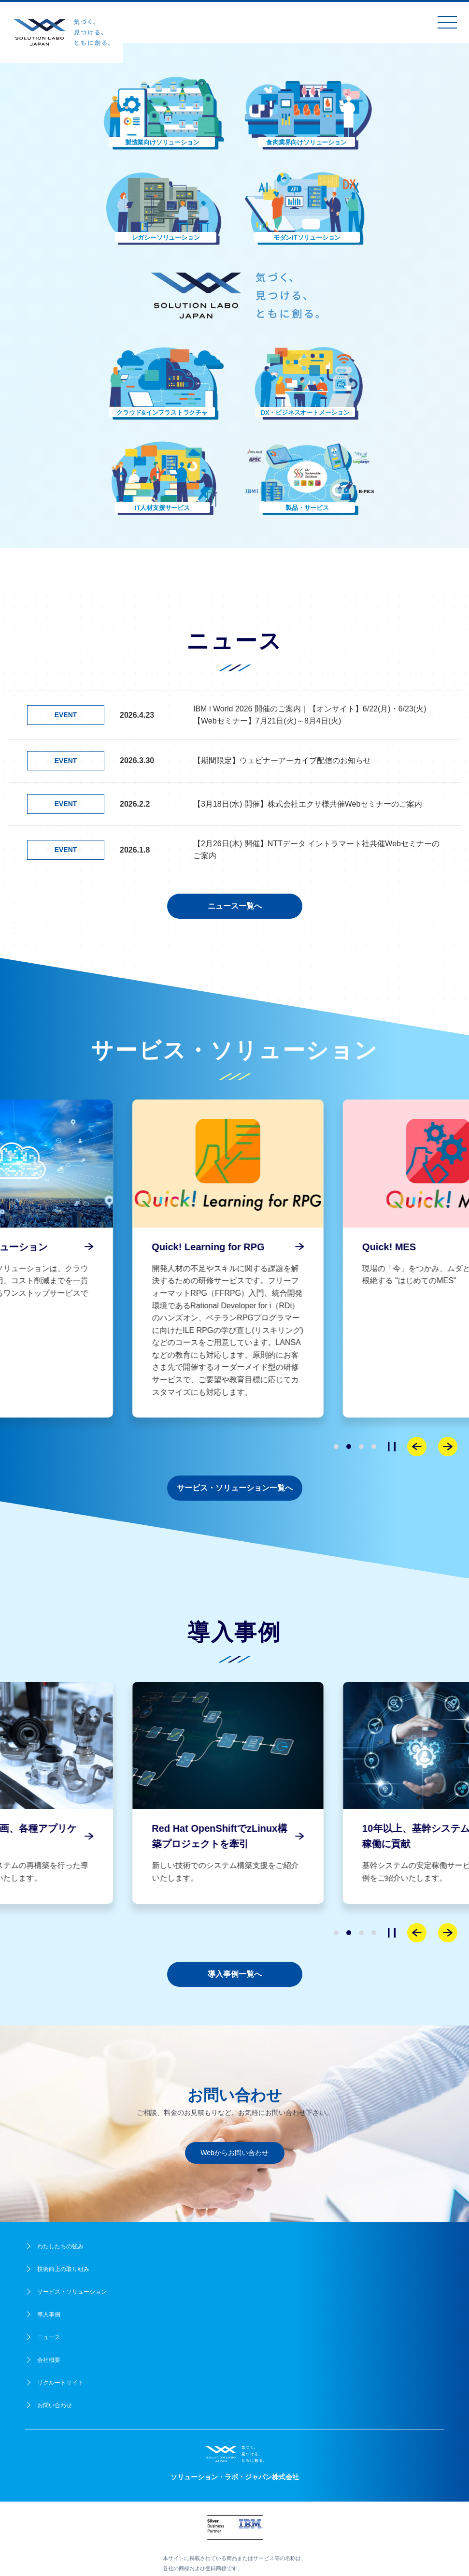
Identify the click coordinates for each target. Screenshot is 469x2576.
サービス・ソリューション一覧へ (235, 1488)
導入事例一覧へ (235, 1974)
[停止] (392, 1446)
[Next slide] (447, 1446)
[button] (162, 112)
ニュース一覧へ (235, 906)
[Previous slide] (416, 1446)
